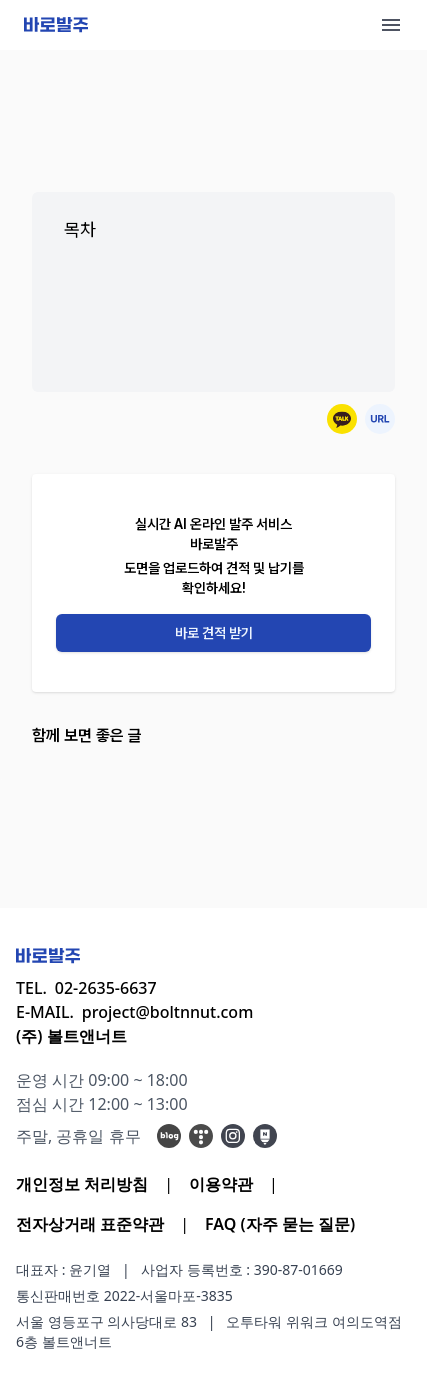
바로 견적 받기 (214, 633)
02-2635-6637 (106, 988)
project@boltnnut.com (168, 1012)
